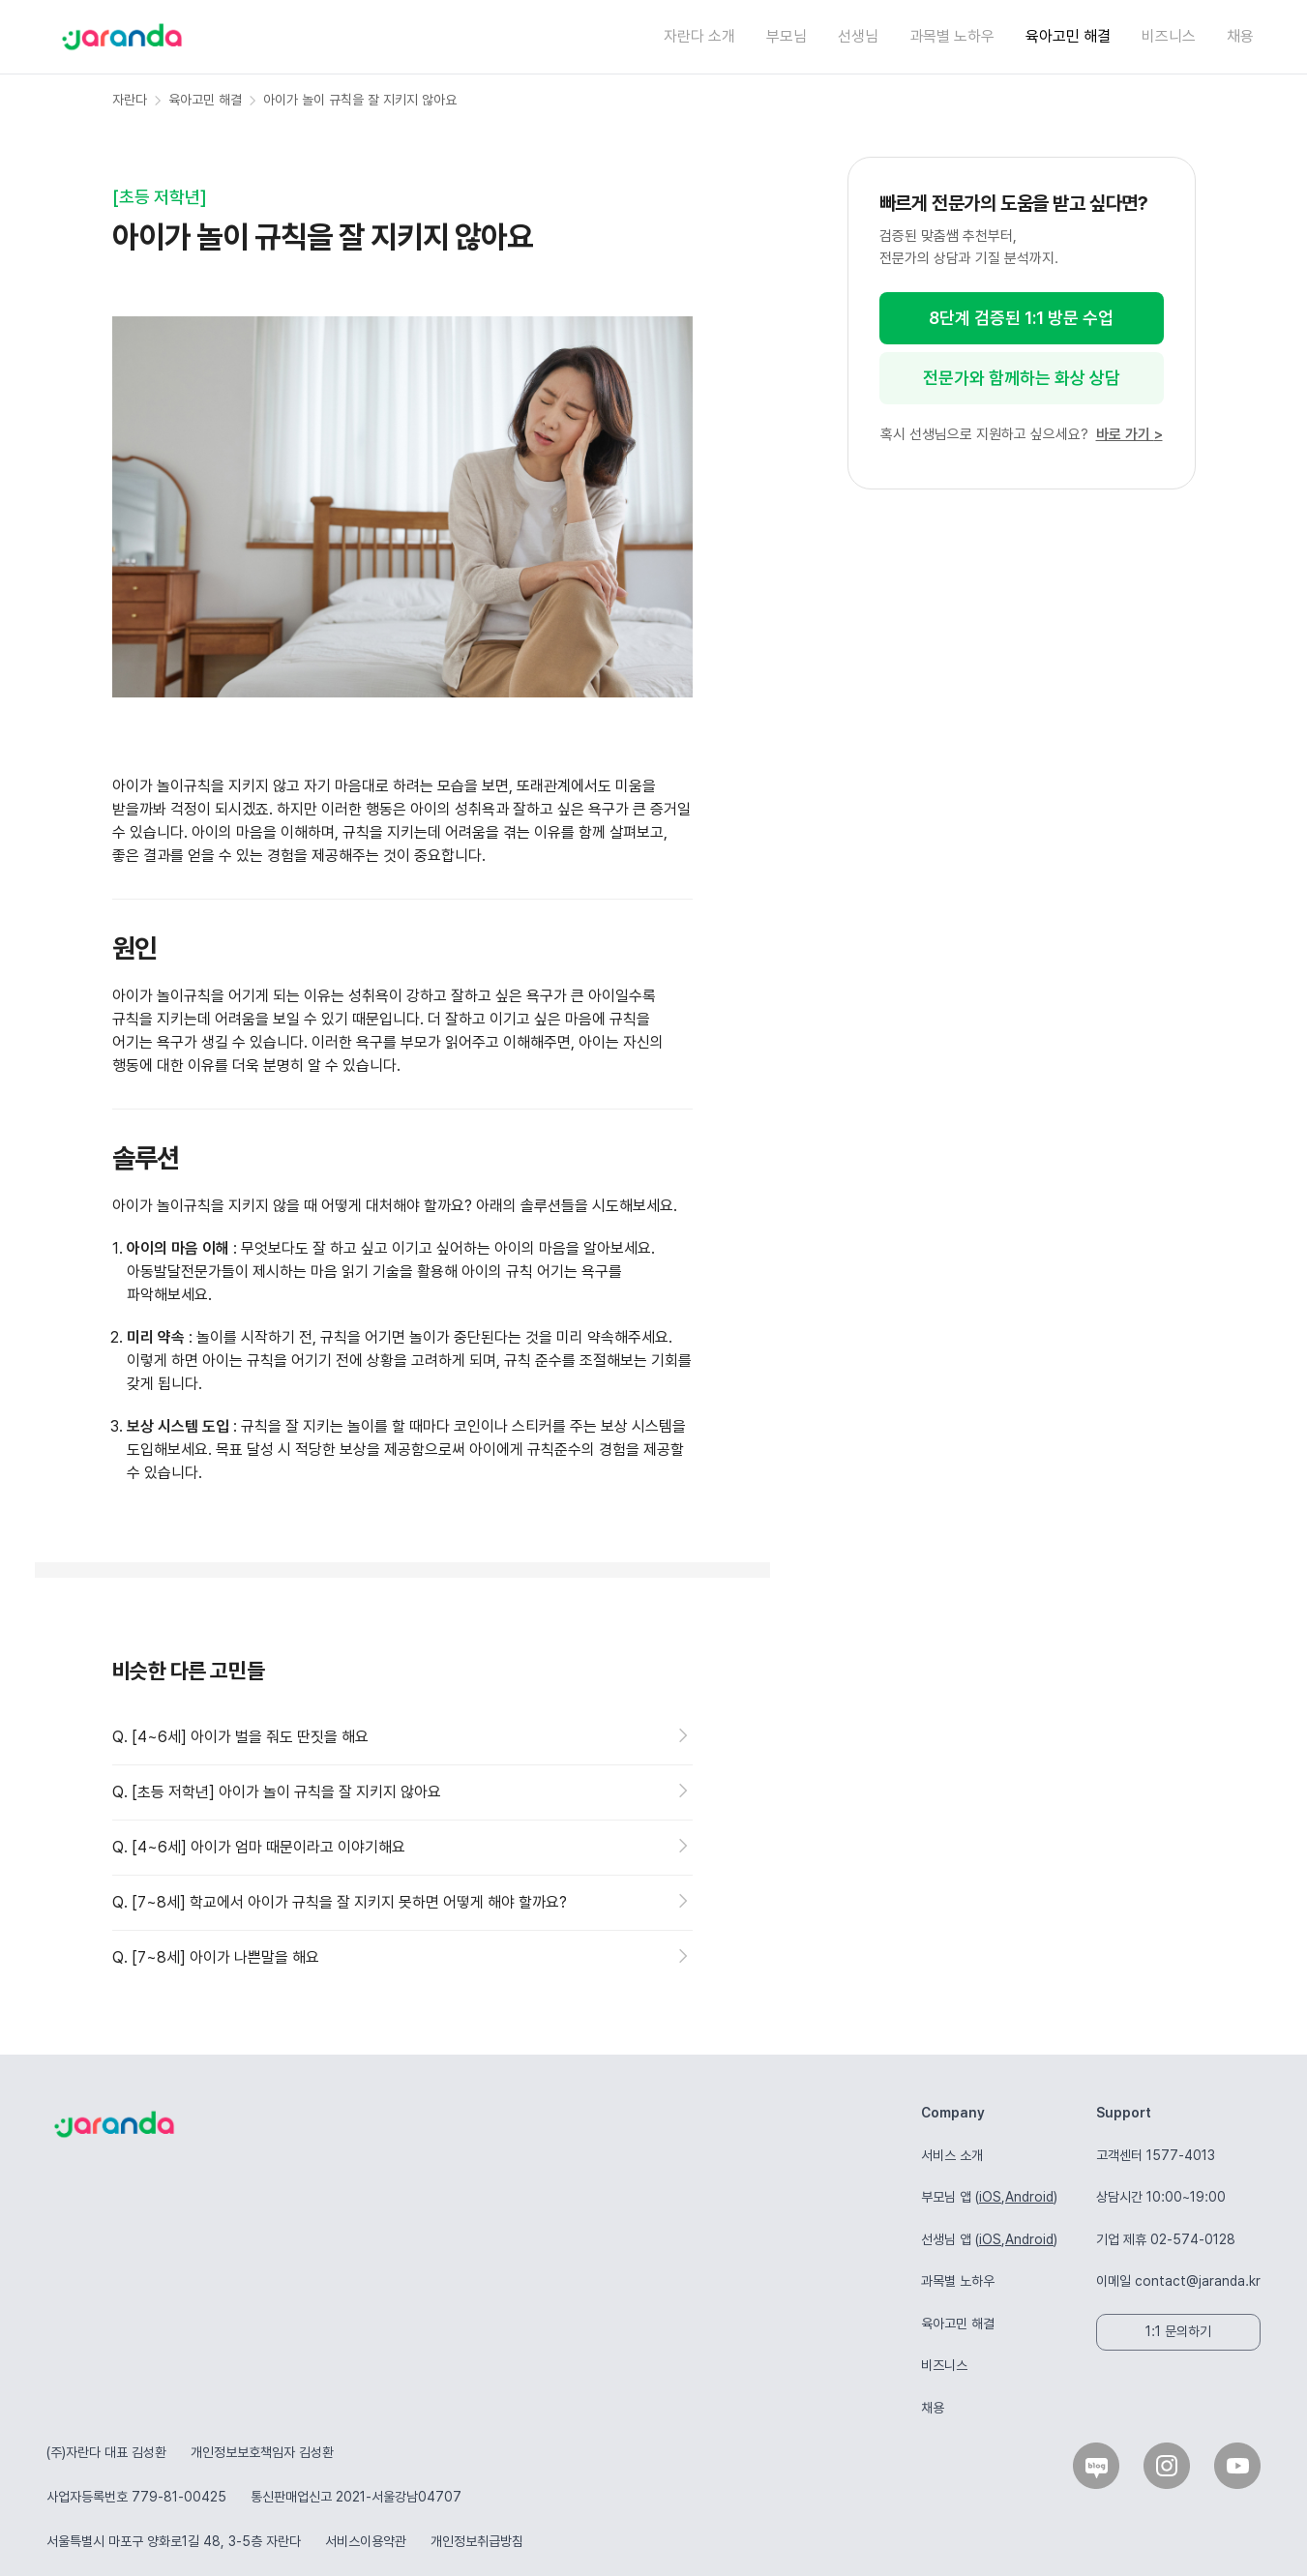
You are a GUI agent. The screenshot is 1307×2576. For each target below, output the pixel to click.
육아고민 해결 (1068, 36)
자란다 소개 (699, 36)
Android (1029, 2197)
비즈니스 (1169, 36)
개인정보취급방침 (477, 2541)
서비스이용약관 (365, 2541)
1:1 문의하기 (1178, 2331)
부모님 (786, 36)
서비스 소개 (952, 2155)
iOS (990, 2197)
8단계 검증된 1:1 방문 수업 (1021, 318)
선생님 (858, 36)
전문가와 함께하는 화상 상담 (1021, 378)
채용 (1240, 36)
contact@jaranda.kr (1198, 2281)
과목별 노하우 (952, 36)
